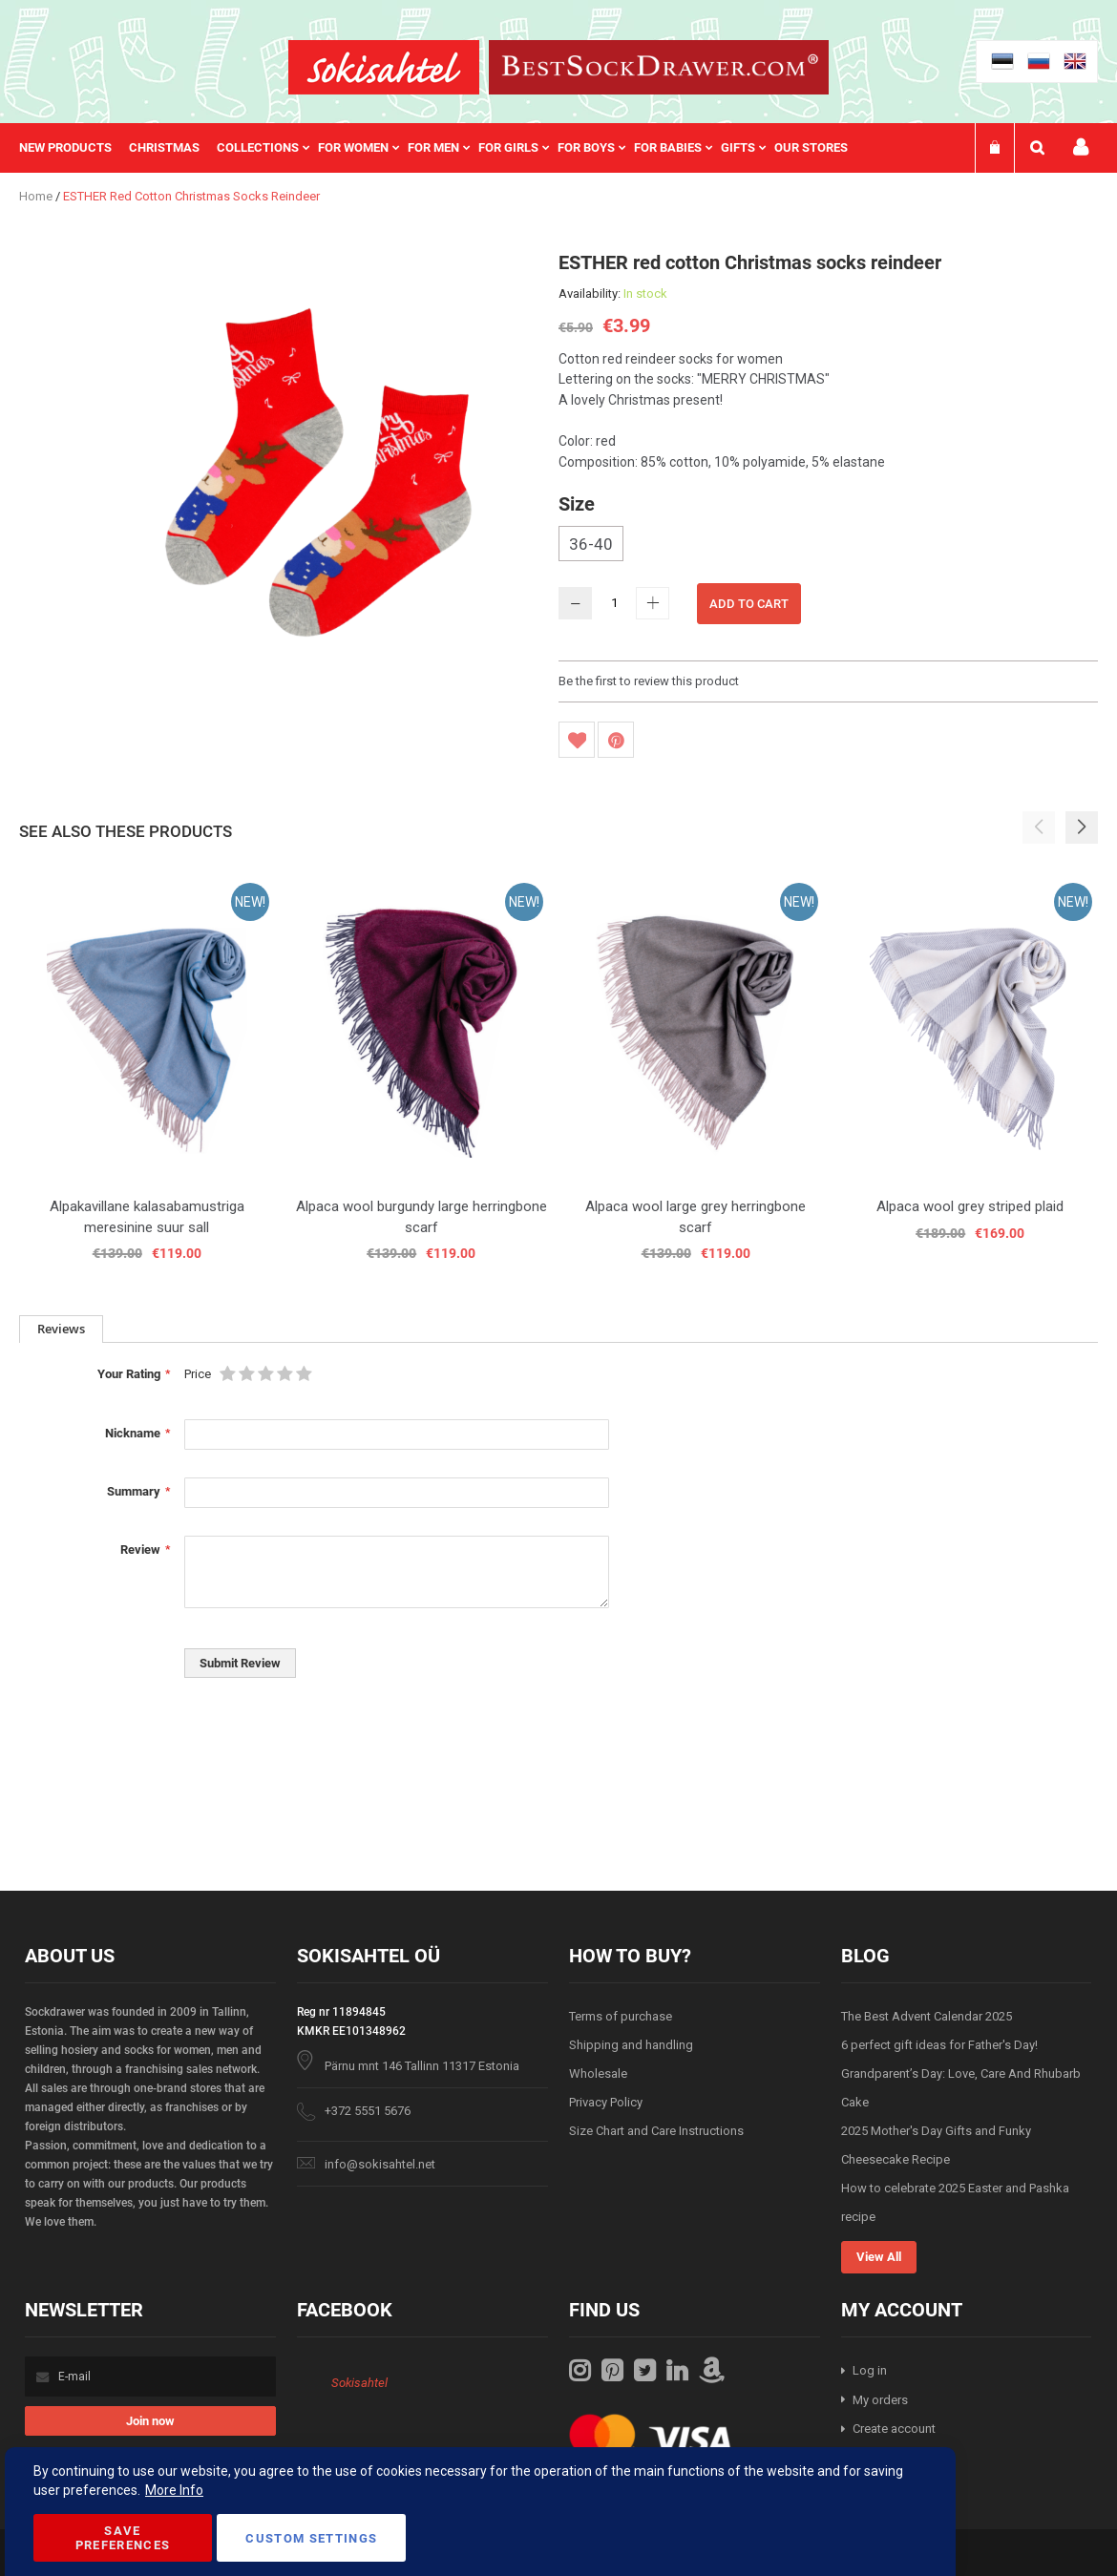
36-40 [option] (591, 544)
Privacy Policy (606, 2102)
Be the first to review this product (648, 681)
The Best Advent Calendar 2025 (926, 2016)
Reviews (61, 1328)
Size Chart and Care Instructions (656, 2131)
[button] (1081, 827)
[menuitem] (74, 148)
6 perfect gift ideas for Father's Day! (939, 2045)
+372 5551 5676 (368, 2111)
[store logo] (383, 67)
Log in (870, 2370)
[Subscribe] (150, 2421)
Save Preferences (123, 2538)
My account (1080, 147)
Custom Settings (311, 2538)
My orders (880, 2400)
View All (878, 2257)
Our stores (811, 147)
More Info (174, 2490)
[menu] (443, 148)
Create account (894, 2428)
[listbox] (828, 546)
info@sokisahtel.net (380, 2164)
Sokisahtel (359, 2383)
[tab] (61, 1329)
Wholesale (598, 2073)
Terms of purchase (620, 2016)
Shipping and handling (631, 2045)
